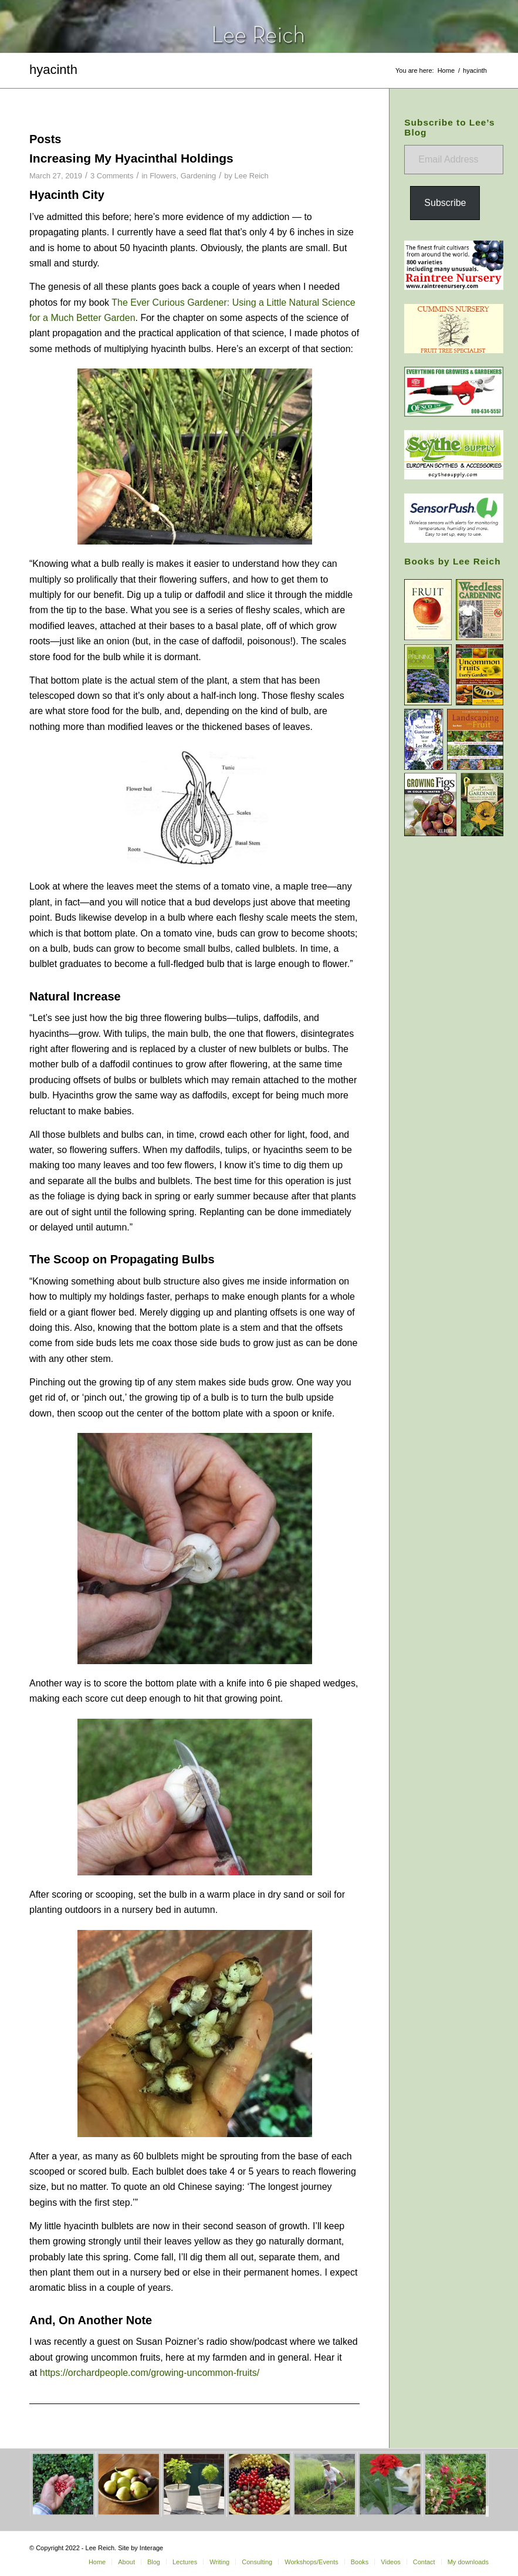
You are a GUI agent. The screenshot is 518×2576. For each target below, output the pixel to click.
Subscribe (445, 203)
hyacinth (53, 69)
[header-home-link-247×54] (259, 26)
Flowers (163, 175)
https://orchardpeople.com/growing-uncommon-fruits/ (149, 2373)
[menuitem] (97, 2562)
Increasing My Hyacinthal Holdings (131, 158)
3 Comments (111, 175)
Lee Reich (251, 175)
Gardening (198, 175)
